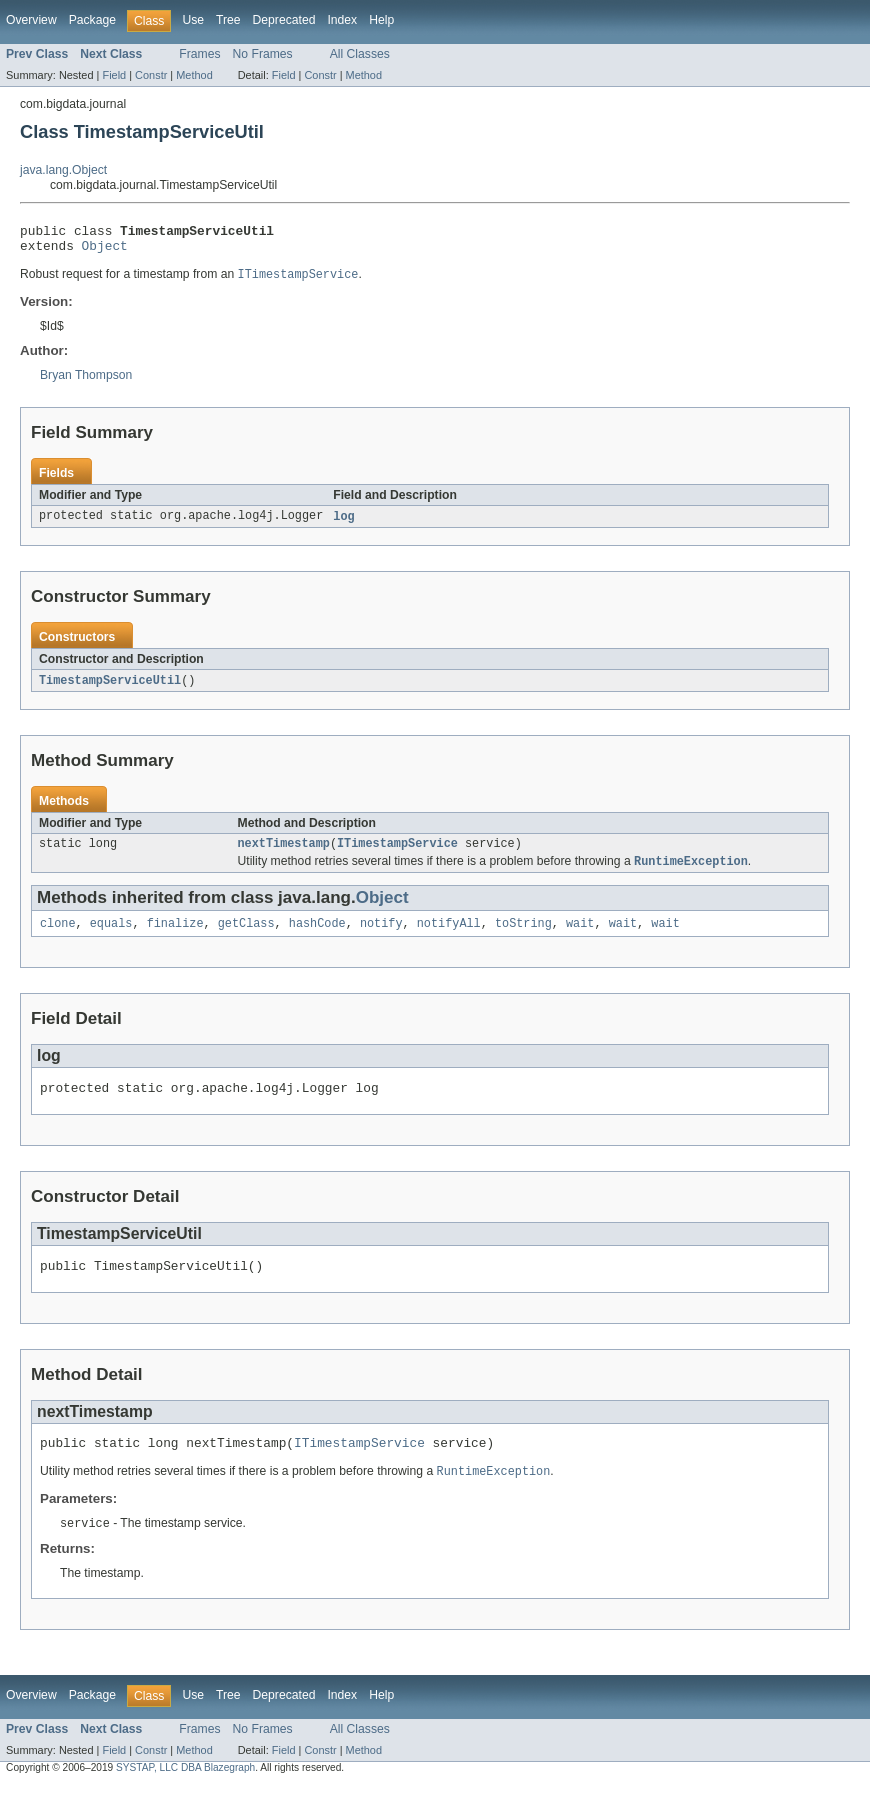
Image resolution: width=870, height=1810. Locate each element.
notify (381, 937)
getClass (246, 937)
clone (58, 937)
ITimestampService (397, 854)
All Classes (360, 54)
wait (580, 937)
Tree (228, 20)
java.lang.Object (63, 170)
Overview (31, 20)
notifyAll (449, 937)
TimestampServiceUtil (110, 689)
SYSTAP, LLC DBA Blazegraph (185, 1792)
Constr (151, 75)
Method (194, 75)
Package (92, 20)
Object (105, 251)
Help (381, 20)
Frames (199, 54)
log (343, 524)
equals (111, 937)
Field (114, 75)
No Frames (263, 54)
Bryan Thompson (86, 382)
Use (193, 20)
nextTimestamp (284, 854)
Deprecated (284, 20)
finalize (175, 937)
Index (342, 20)
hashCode (317, 937)
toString (523, 937)
